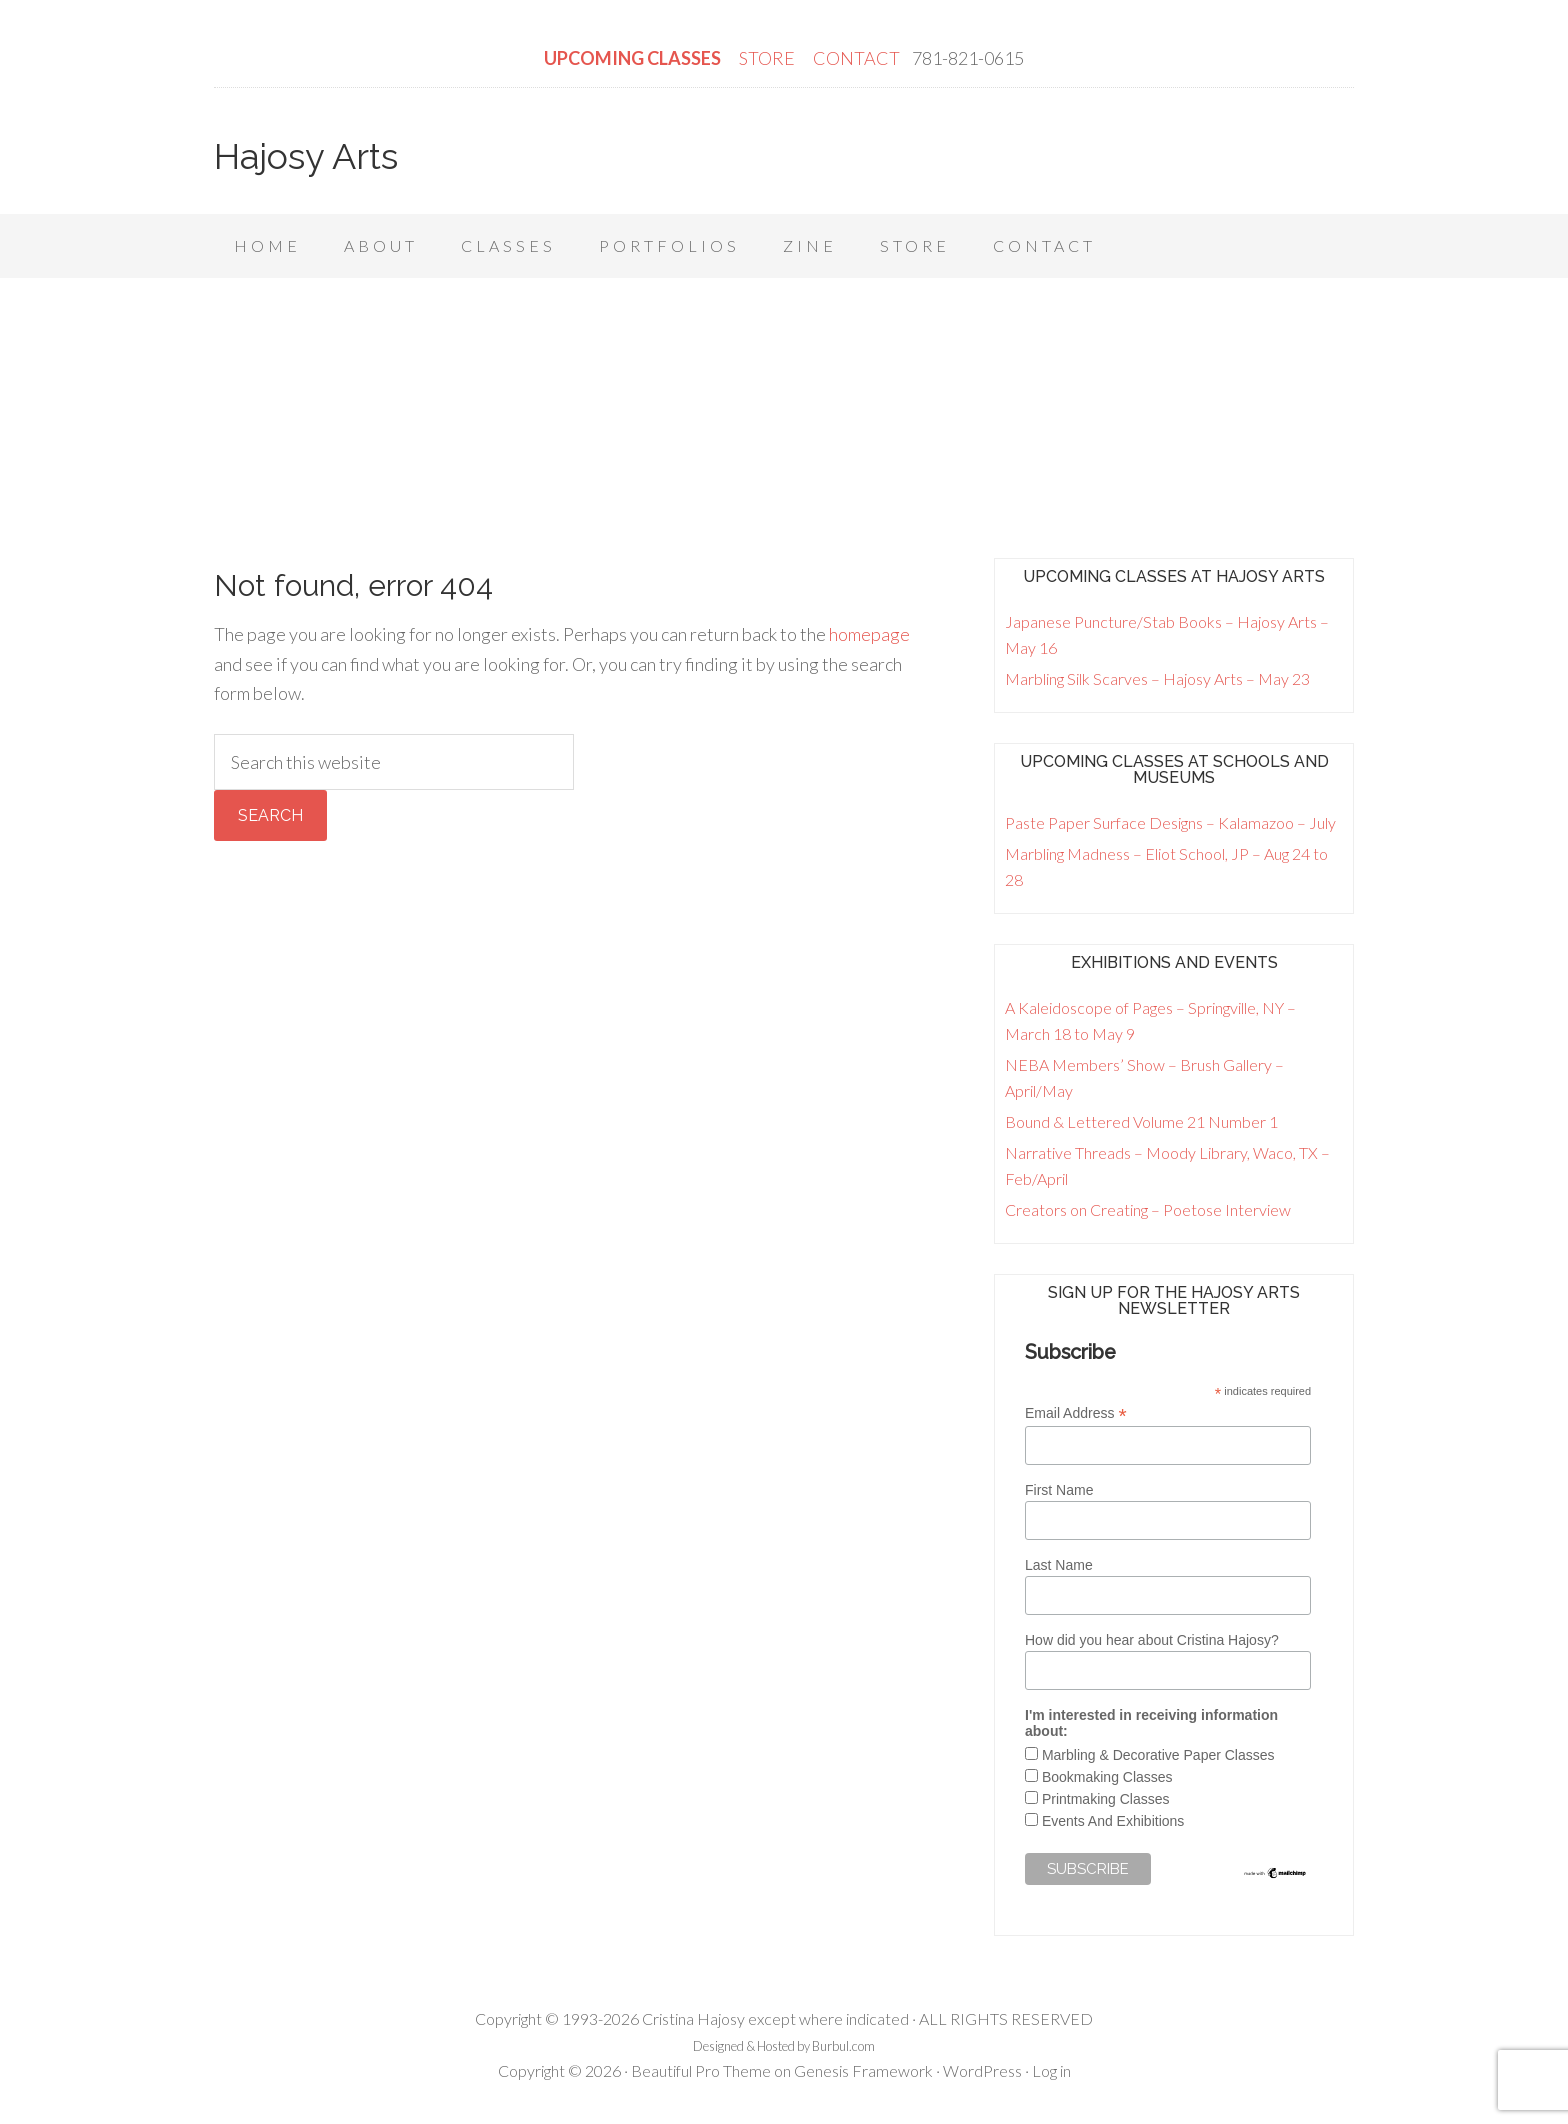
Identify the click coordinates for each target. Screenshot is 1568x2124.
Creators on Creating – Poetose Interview (1148, 1209)
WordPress (982, 2070)
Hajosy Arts (306, 156)
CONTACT (856, 58)
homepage (869, 634)
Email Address (1076, 1413)
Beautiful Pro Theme (701, 2070)
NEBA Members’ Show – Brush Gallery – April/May (1144, 1077)
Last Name (1059, 1565)
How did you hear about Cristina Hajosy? (1152, 1640)
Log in (1051, 2070)
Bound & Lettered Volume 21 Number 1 (1141, 1121)
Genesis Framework (863, 2070)
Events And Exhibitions (1113, 1821)
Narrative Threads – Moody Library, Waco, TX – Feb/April (1167, 1165)
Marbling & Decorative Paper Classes (1158, 1755)
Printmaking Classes (1106, 1799)
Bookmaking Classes (1107, 1777)
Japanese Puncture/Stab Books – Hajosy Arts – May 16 (1167, 634)
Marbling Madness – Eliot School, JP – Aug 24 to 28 (1166, 866)
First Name (1059, 1490)
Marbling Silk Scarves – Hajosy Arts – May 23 (1157, 678)
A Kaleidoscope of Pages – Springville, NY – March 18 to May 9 (1150, 1020)
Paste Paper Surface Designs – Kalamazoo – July (1170, 822)
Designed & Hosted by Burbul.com (784, 2046)
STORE (768, 58)
